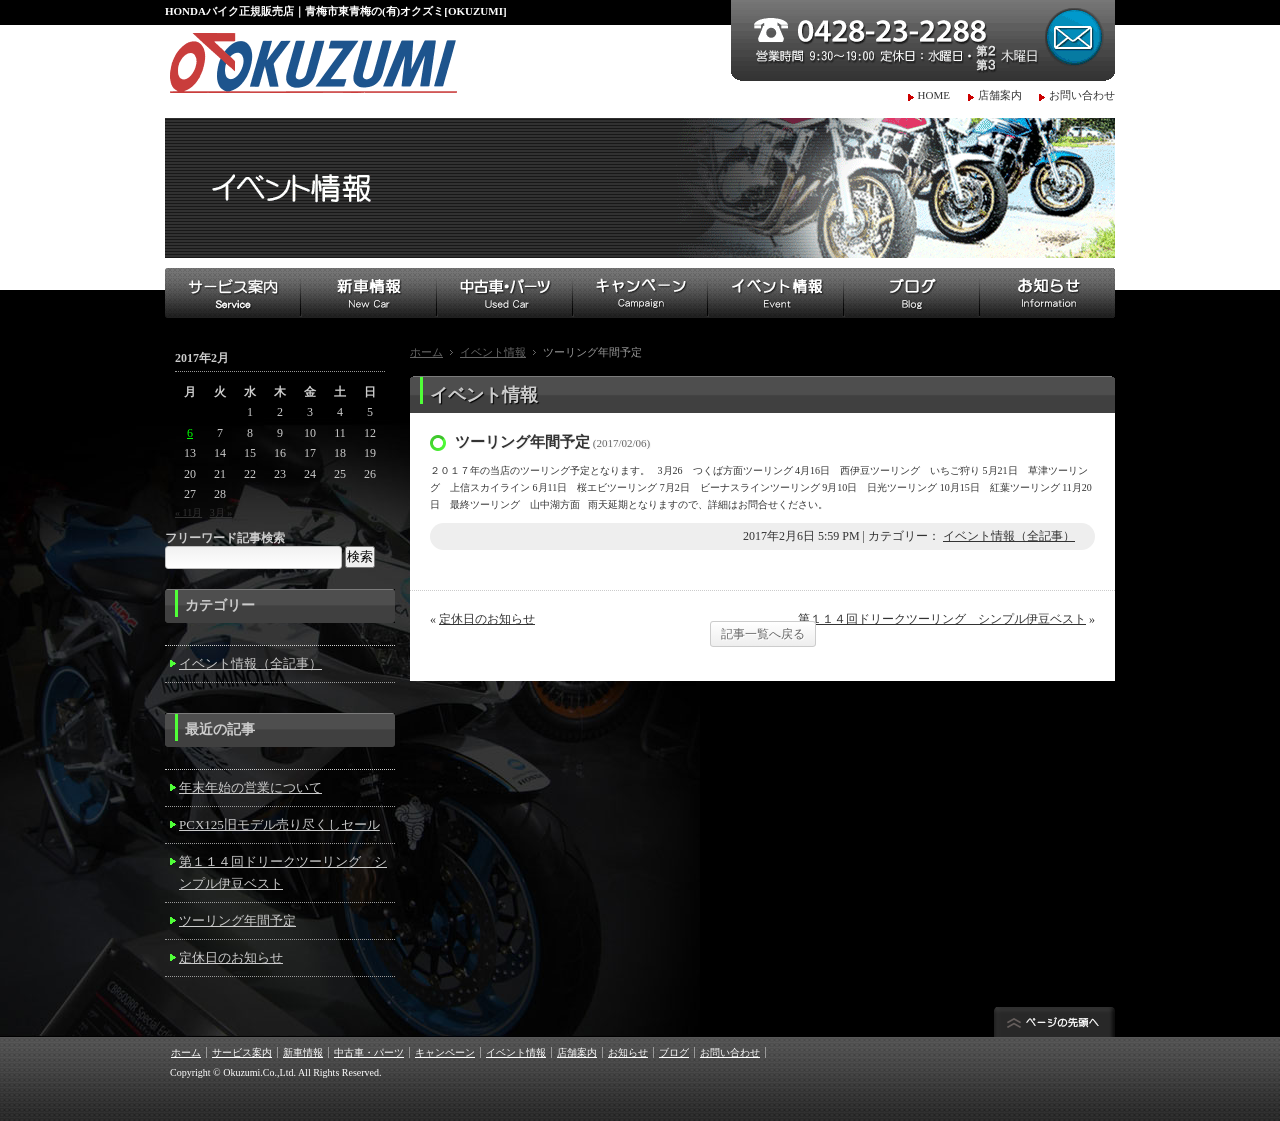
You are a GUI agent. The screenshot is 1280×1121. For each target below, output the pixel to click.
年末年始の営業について (250, 787)
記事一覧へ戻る (763, 634)
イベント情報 (493, 352)
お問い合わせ (1082, 95)
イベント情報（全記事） (1009, 536)
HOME (934, 95)
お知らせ (628, 1052)
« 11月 (188, 512)
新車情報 (303, 1052)
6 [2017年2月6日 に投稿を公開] (190, 433)
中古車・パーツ (369, 1052)
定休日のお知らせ (487, 619)
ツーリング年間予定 (237, 920)
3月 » (221, 512)
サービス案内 (242, 1052)
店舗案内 (1000, 95)
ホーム (426, 352)
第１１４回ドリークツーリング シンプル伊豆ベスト (942, 619)
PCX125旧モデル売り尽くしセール (279, 824)
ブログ (674, 1052)
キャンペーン (445, 1052)
